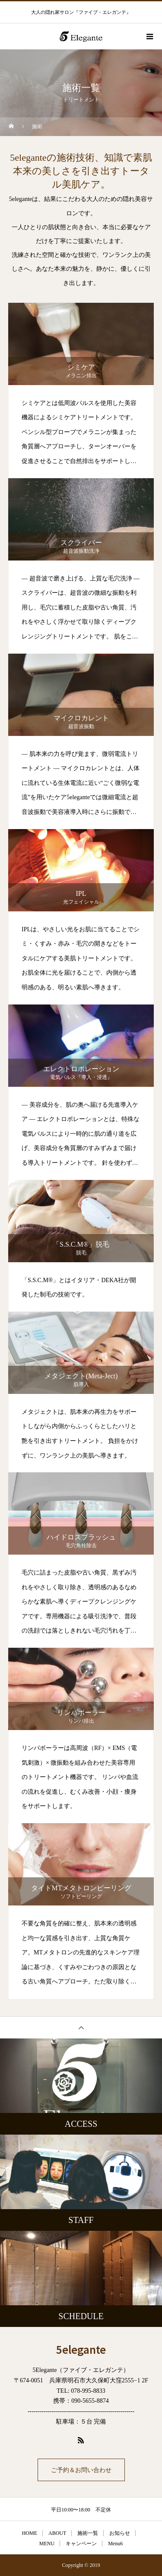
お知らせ (119, 2533)
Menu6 (115, 2543)
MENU (46, 2543)
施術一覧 (87, 2533)
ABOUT (57, 2533)
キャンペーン (81, 2543)
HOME (29, 2533)
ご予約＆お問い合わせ (81, 2469)
